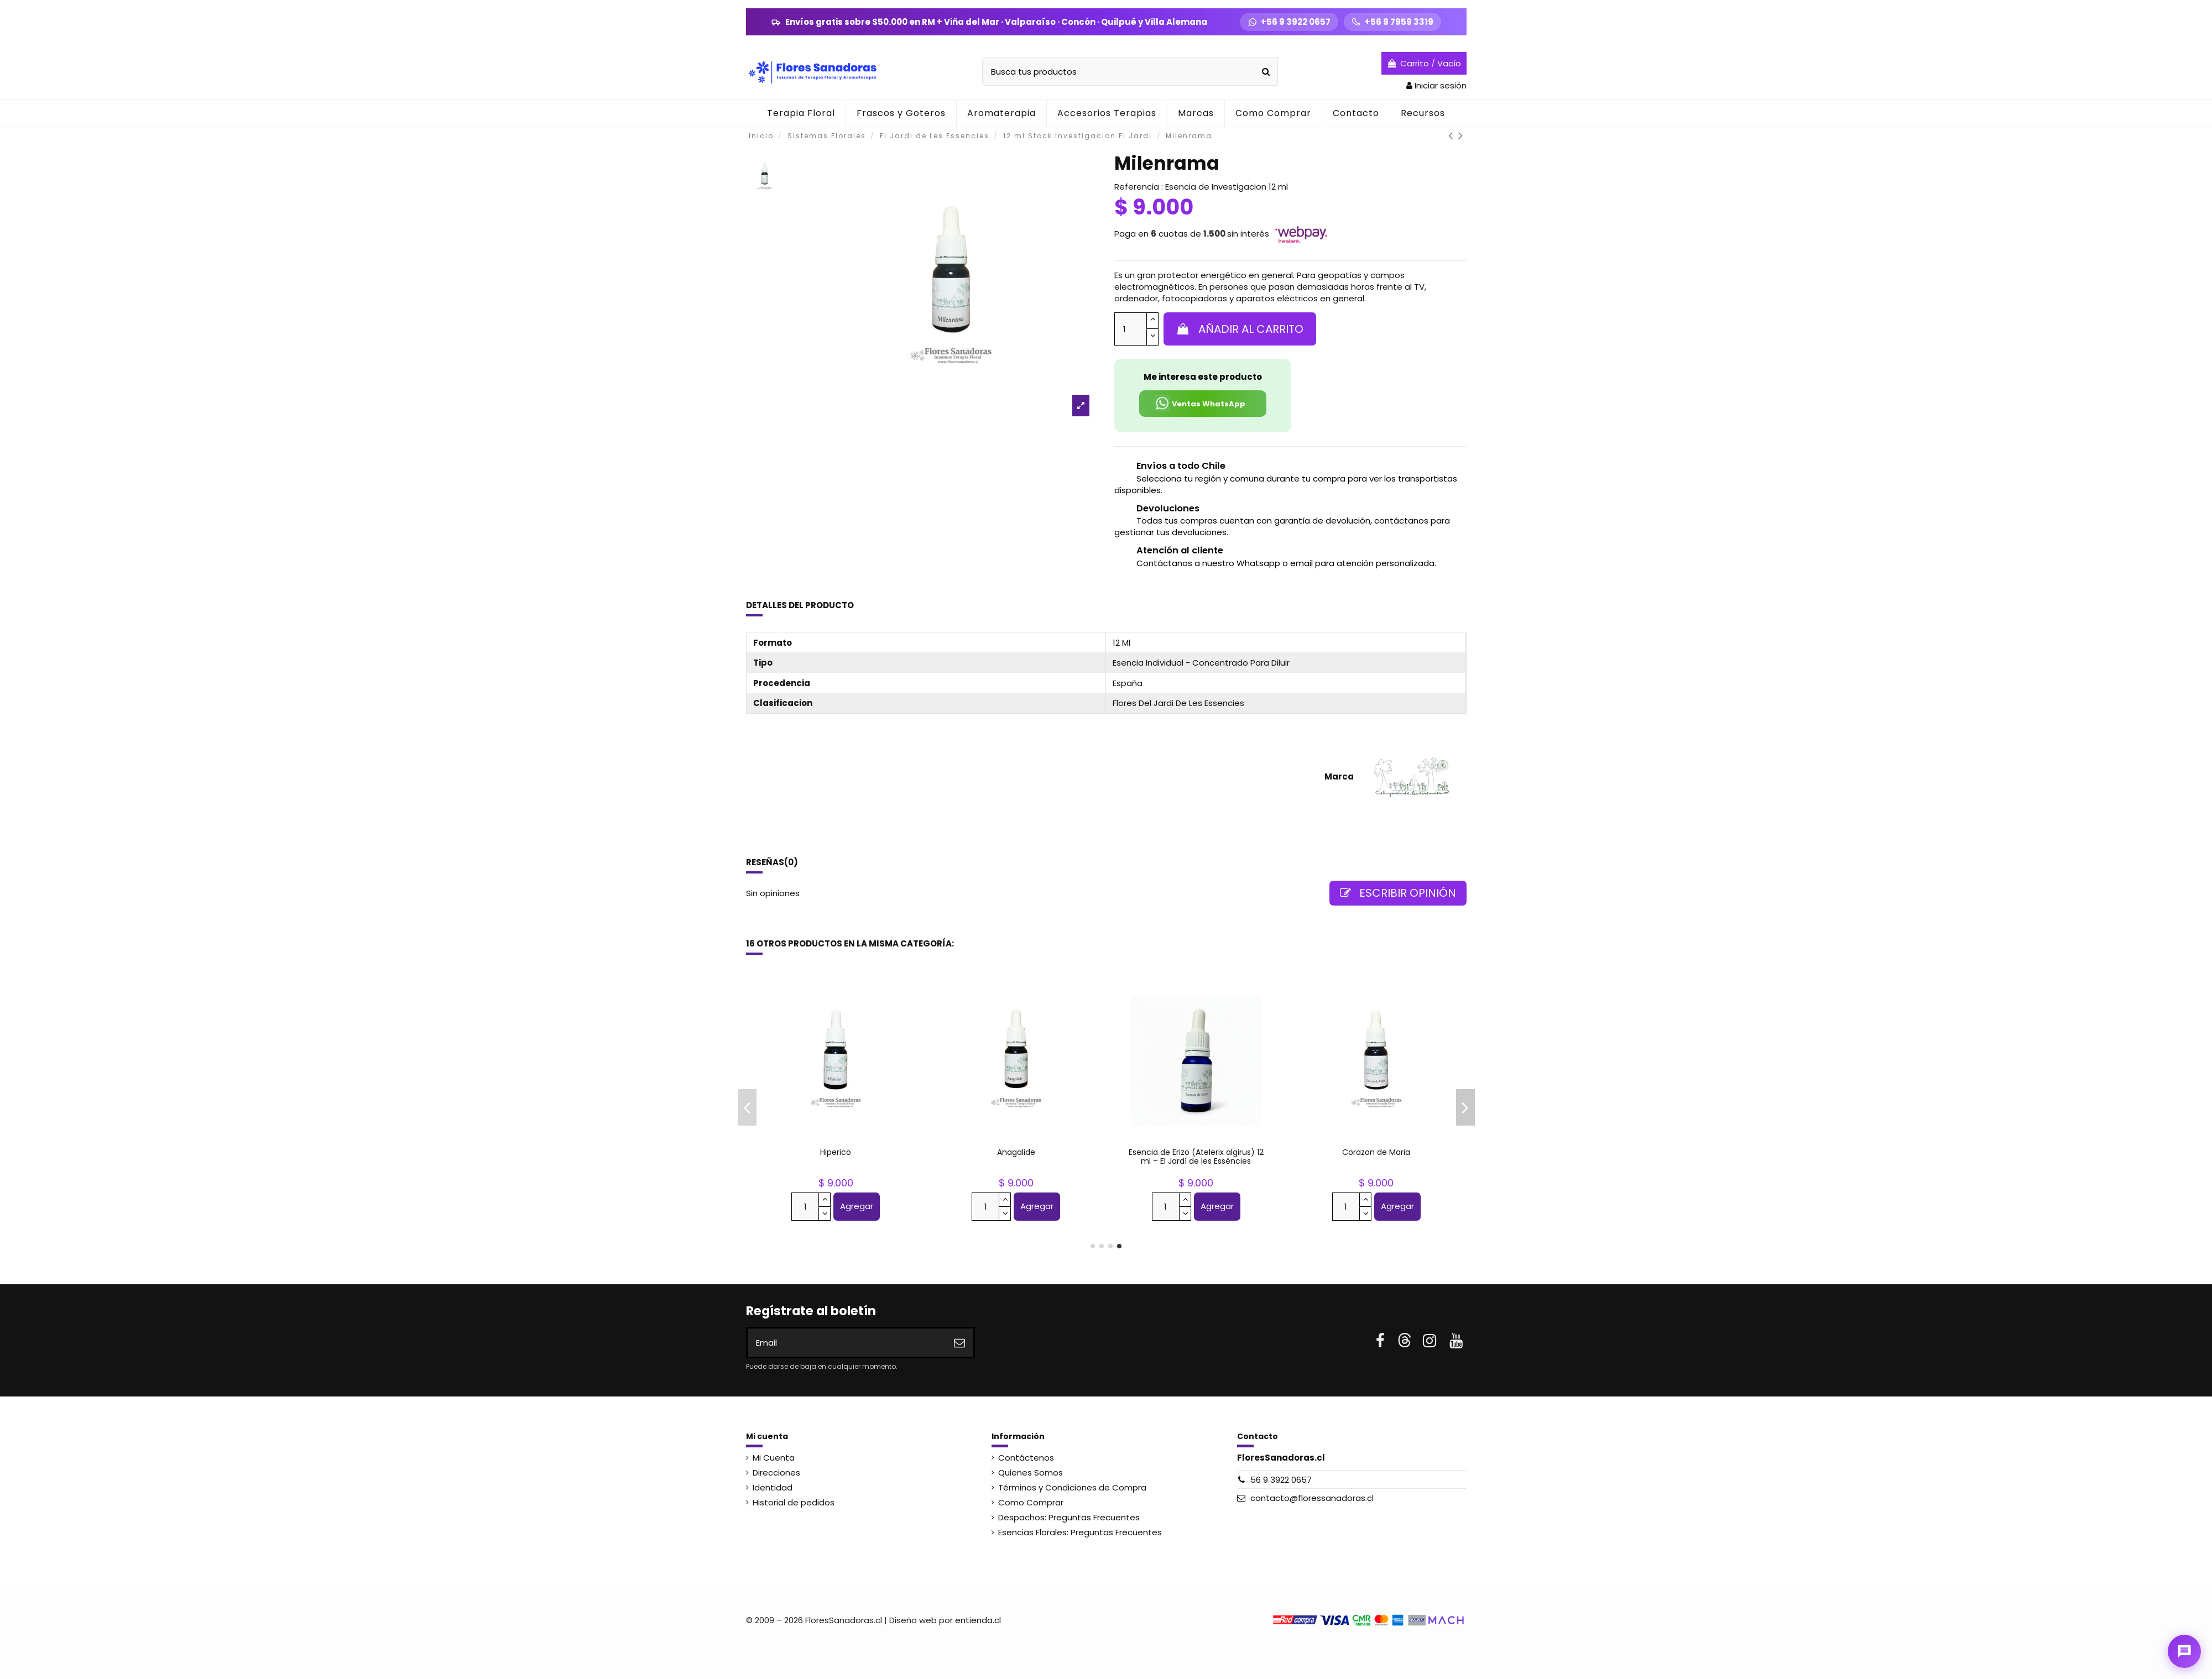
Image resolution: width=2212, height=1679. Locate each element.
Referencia (1136, 186)
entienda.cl (978, 1620)
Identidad (772, 1487)
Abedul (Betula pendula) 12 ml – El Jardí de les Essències (1196, 1157)
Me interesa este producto (1203, 377)
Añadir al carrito (1240, 329)
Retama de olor (1376, 1152)
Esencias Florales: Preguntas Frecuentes (1080, 1532)
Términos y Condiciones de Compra (1072, 1487)
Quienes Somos (1030, 1472)
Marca (1339, 776)
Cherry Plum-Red (1016, 1152)
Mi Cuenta (774, 1457)
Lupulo (835, 1152)
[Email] (847, 1342)
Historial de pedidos (793, 1502)
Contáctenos (1026, 1457)
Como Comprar (1030, 1502)
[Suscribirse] (959, 1342)
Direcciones (776, 1472)
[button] (1001, 113)
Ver (1376, 1208)
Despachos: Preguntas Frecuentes (1069, 1517)
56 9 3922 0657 (1281, 1480)
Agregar (856, 1206)
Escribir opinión (1398, 893)
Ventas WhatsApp (1199, 403)
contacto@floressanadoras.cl (1312, 1498)
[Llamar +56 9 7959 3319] (1392, 22)
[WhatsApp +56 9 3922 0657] (1289, 22)
